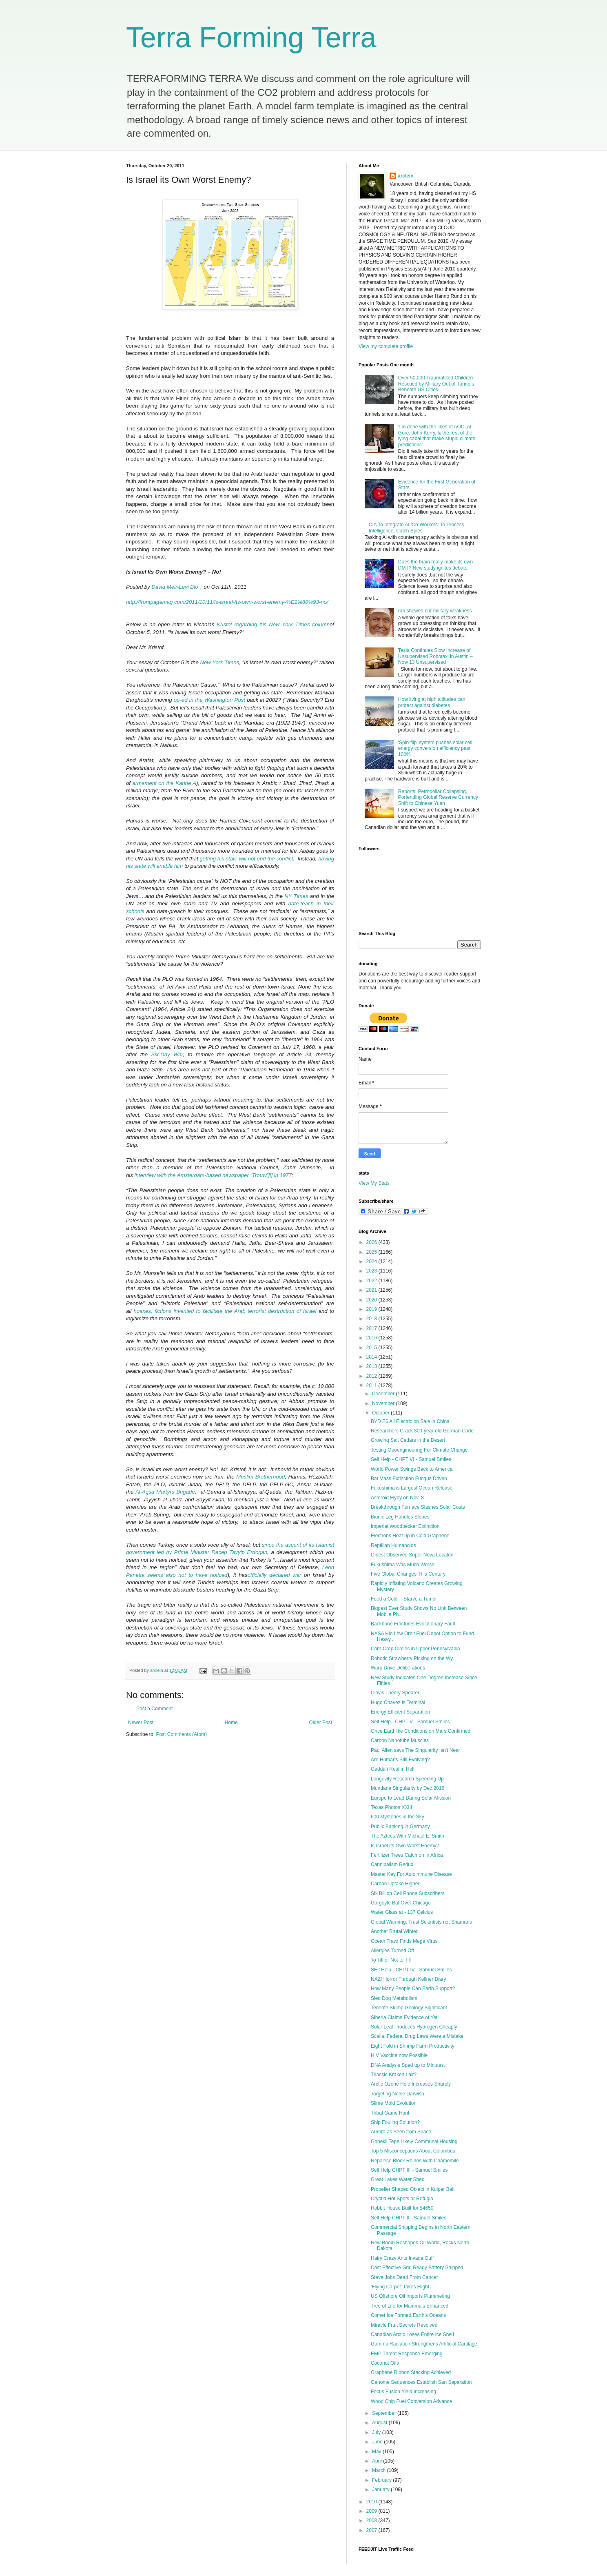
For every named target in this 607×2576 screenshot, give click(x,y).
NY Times (296, 896)
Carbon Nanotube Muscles (400, 1740)
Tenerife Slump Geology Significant (409, 2008)
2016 (372, 1338)
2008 (372, 2520)
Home (231, 1722)
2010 (372, 2502)
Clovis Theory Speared (396, 1693)
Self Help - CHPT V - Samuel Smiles (410, 1722)
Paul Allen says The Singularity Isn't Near (415, 1750)
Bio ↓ (196, 587)
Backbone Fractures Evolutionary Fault (413, 1624)
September (384, 2413)
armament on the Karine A (164, 783)
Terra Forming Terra (251, 37)
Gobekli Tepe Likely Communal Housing (414, 2141)
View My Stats (374, 1183)
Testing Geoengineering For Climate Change (419, 1450)
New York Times (219, 662)
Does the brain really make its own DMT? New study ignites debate (435, 564)
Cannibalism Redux (392, 1864)
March (379, 2470)
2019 (372, 1309)
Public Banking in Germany (400, 1826)
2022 (372, 1281)
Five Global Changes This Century (408, 1574)
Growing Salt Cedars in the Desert (408, 1440)
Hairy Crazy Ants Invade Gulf (402, 2258)
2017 (372, 1328)
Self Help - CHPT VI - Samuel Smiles (411, 1459)
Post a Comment (154, 1708)
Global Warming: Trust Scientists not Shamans (421, 1922)
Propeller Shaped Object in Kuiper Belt (412, 2189)
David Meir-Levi (169, 587)
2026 (372, 1242)
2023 (372, 1271)
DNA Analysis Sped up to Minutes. (408, 2065)
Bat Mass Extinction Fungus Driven (409, 1478)
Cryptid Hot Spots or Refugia (402, 2198)
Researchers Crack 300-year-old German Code (422, 1431)
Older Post (320, 1722)
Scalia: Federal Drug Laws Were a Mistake (417, 2036)
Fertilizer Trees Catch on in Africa (407, 1855)
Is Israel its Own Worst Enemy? (405, 1846)
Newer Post (140, 1722)
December (384, 1394)
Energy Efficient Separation (400, 1712)
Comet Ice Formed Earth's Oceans (408, 2315)
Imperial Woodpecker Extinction (405, 1526)
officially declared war (274, 1575)
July (377, 2432)
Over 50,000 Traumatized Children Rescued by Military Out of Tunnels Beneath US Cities (436, 383)
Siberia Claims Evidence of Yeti (405, 2017)
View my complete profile (386, 346)
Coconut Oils (385, 2363)
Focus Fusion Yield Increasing (403, 2391)
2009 (372, 2511)
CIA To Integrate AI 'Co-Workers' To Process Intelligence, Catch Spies (416, 527)
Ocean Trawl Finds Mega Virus (404, 1941)
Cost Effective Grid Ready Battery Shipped (417, 2267)
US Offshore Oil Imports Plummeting (410, 2296)
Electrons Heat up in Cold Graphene (410, 1536)
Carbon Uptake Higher (395, 1884)
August (380, 2422)
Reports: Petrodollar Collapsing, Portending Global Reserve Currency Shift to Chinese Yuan (438, 797)
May (377, 2451)
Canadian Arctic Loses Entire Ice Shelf (412, 2334)
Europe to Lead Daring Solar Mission (411, 1798)
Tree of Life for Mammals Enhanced (409, 2306)
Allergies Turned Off (392, 1950)
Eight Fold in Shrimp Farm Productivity (412, 2046)
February (382, 2480)
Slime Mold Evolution (393, 2103)
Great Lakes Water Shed (398, 2179)
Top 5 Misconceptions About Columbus (413, 2151)
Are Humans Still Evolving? (400, 1759)
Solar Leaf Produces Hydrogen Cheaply (414, 2027)
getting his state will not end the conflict (246, 859)
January (381, 2489)
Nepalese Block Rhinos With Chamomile (415, 2161)
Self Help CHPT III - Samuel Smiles (409, 2170)
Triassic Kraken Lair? (393, 2074)
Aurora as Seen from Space (401, 2132)
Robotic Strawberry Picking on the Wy (412, 1658)
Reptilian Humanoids (393, 1545)
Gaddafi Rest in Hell (392, 1769)
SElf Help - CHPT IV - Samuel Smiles (411, 1970)
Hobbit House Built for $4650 (402, 2208)
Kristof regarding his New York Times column (273, 624)
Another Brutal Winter (394, 1931)
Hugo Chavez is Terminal (398, 1702)
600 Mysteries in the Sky (397, 1817)
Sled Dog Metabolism (394, 1998)
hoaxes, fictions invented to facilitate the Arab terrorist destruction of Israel (225, 1311)
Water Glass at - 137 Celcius (402, 1912)
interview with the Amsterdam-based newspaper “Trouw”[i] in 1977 (213, 1175)
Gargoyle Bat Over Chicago (401, 1903)
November (384, 1403)
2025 (372, 1252)
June (378, 2442)
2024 (372, 1261)
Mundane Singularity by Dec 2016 (407, 1788)
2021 (372, 1290)
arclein (406, 176)
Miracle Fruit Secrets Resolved (404, 2325)
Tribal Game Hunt (390, 2113)
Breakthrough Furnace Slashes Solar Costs (418, 1507)
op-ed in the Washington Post (209, 700)
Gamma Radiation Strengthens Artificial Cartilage (424, 2344)
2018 (372, 1318)
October (381, 1413)
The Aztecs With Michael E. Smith (407, 1836)
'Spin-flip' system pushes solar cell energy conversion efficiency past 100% (435, 748)
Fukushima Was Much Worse (402, 1564)
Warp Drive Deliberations (398, 1668)
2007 (372, 2530)
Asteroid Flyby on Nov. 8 (397, 1498)
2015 (372, 1347)
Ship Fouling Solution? (395, 2122)
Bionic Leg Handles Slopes (400, 1517)
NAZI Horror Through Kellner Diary (408, 1979)
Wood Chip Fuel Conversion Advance (411, 2401)
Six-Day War (167, 1054)
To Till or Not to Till (391, 1960)
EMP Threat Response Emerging (407, 2354)
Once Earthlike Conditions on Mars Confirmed (420, 1731)
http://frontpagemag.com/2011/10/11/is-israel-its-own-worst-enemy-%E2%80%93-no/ (227, 602)
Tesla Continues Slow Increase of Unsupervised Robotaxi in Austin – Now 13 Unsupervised (435, 656)
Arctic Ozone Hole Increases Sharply (411, 2084)
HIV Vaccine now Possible (399, 2055)
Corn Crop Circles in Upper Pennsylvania (415, 1649)
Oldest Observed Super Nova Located (412, 1555)
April (377, 2461)
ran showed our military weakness (435, 611)
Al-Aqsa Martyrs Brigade (165, 1492)
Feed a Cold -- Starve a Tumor (404, 1599)
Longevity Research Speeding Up (407, 1779)
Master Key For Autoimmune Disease (411, 1874)
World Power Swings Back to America (412, 1469)
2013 (372, 1366)
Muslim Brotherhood (260, 1477)
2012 (372, 1376)
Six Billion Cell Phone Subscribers (408, 1893)
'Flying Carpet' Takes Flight (400, 2287)
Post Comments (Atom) (181, 1734)
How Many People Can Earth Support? (413, 1988)
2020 (372, 1300)
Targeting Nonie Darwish (397, 2094)
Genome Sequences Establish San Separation (421, 2382)
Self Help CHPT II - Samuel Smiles (408, 2218)
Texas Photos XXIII (391, 1807)
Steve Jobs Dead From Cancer (404, 2277)
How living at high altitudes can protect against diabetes (431, 702)
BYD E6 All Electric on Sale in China (410, 1421)
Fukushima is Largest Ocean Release (411, 1488)
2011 (372, 1385)
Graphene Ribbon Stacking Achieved (411, 2372)
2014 (372, 1357)
